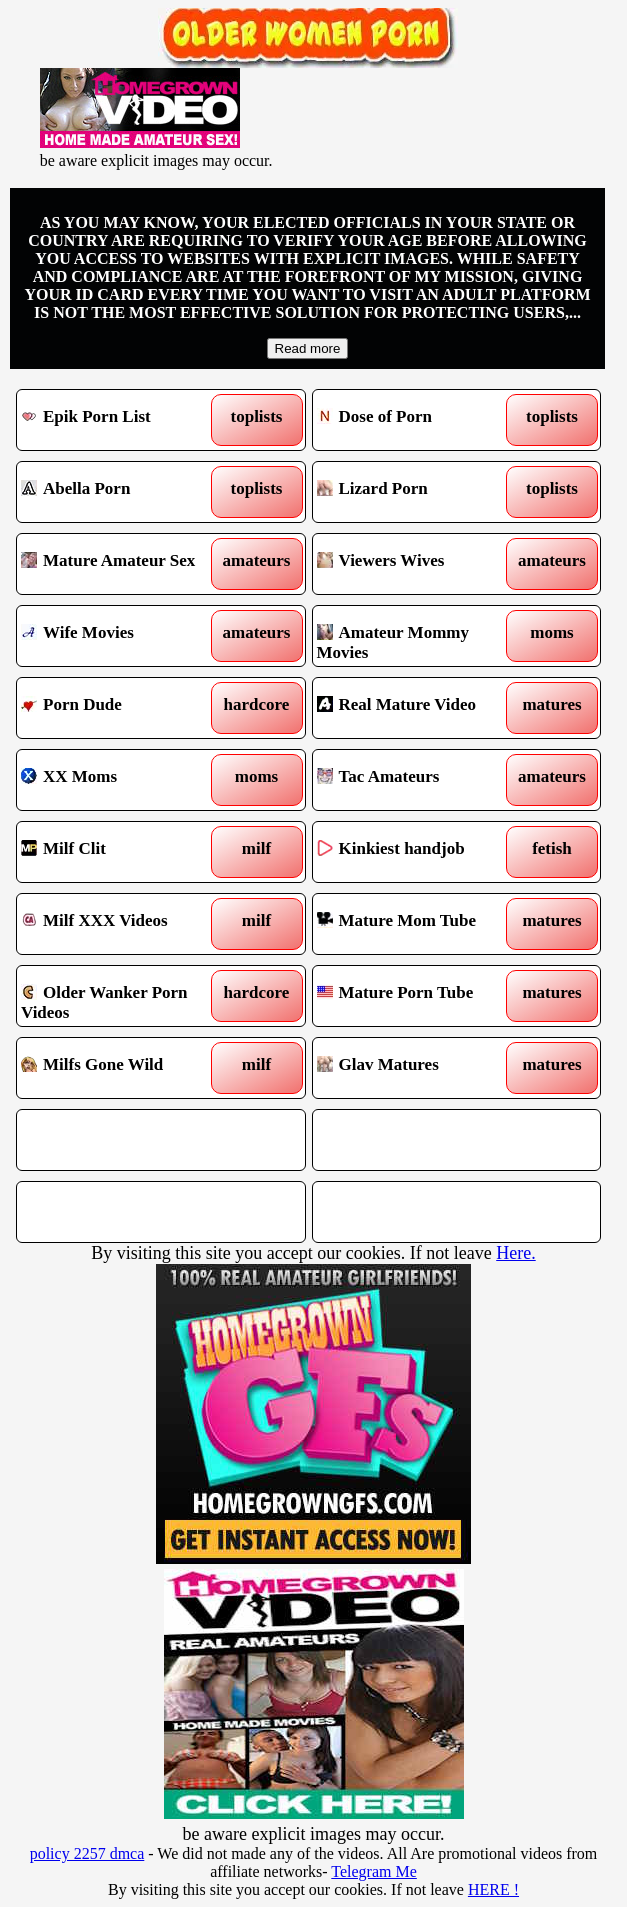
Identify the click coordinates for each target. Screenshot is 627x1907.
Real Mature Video (420, 708)
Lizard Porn (420, 492)
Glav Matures (420, 1068)
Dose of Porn (420, 420)
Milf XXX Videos (124, 924)
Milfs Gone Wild (124, 1068)
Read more (308, 348)
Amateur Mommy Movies (420, 636)
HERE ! (493, 1889)
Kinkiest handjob (420, 852)
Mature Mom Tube (420, 924)
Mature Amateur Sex (124, 564)
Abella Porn (124, 492)
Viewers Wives (420, 564)
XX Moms (124, 780)
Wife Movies (124, 636)
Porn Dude (124, 708)
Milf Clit (124, 852)
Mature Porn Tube (420, 996)
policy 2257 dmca (87, 1853)
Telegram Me (374, 1871)
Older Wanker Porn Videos (124, 996)
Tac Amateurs (420, 780)
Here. (515, 1253)
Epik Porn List (124, 420)
